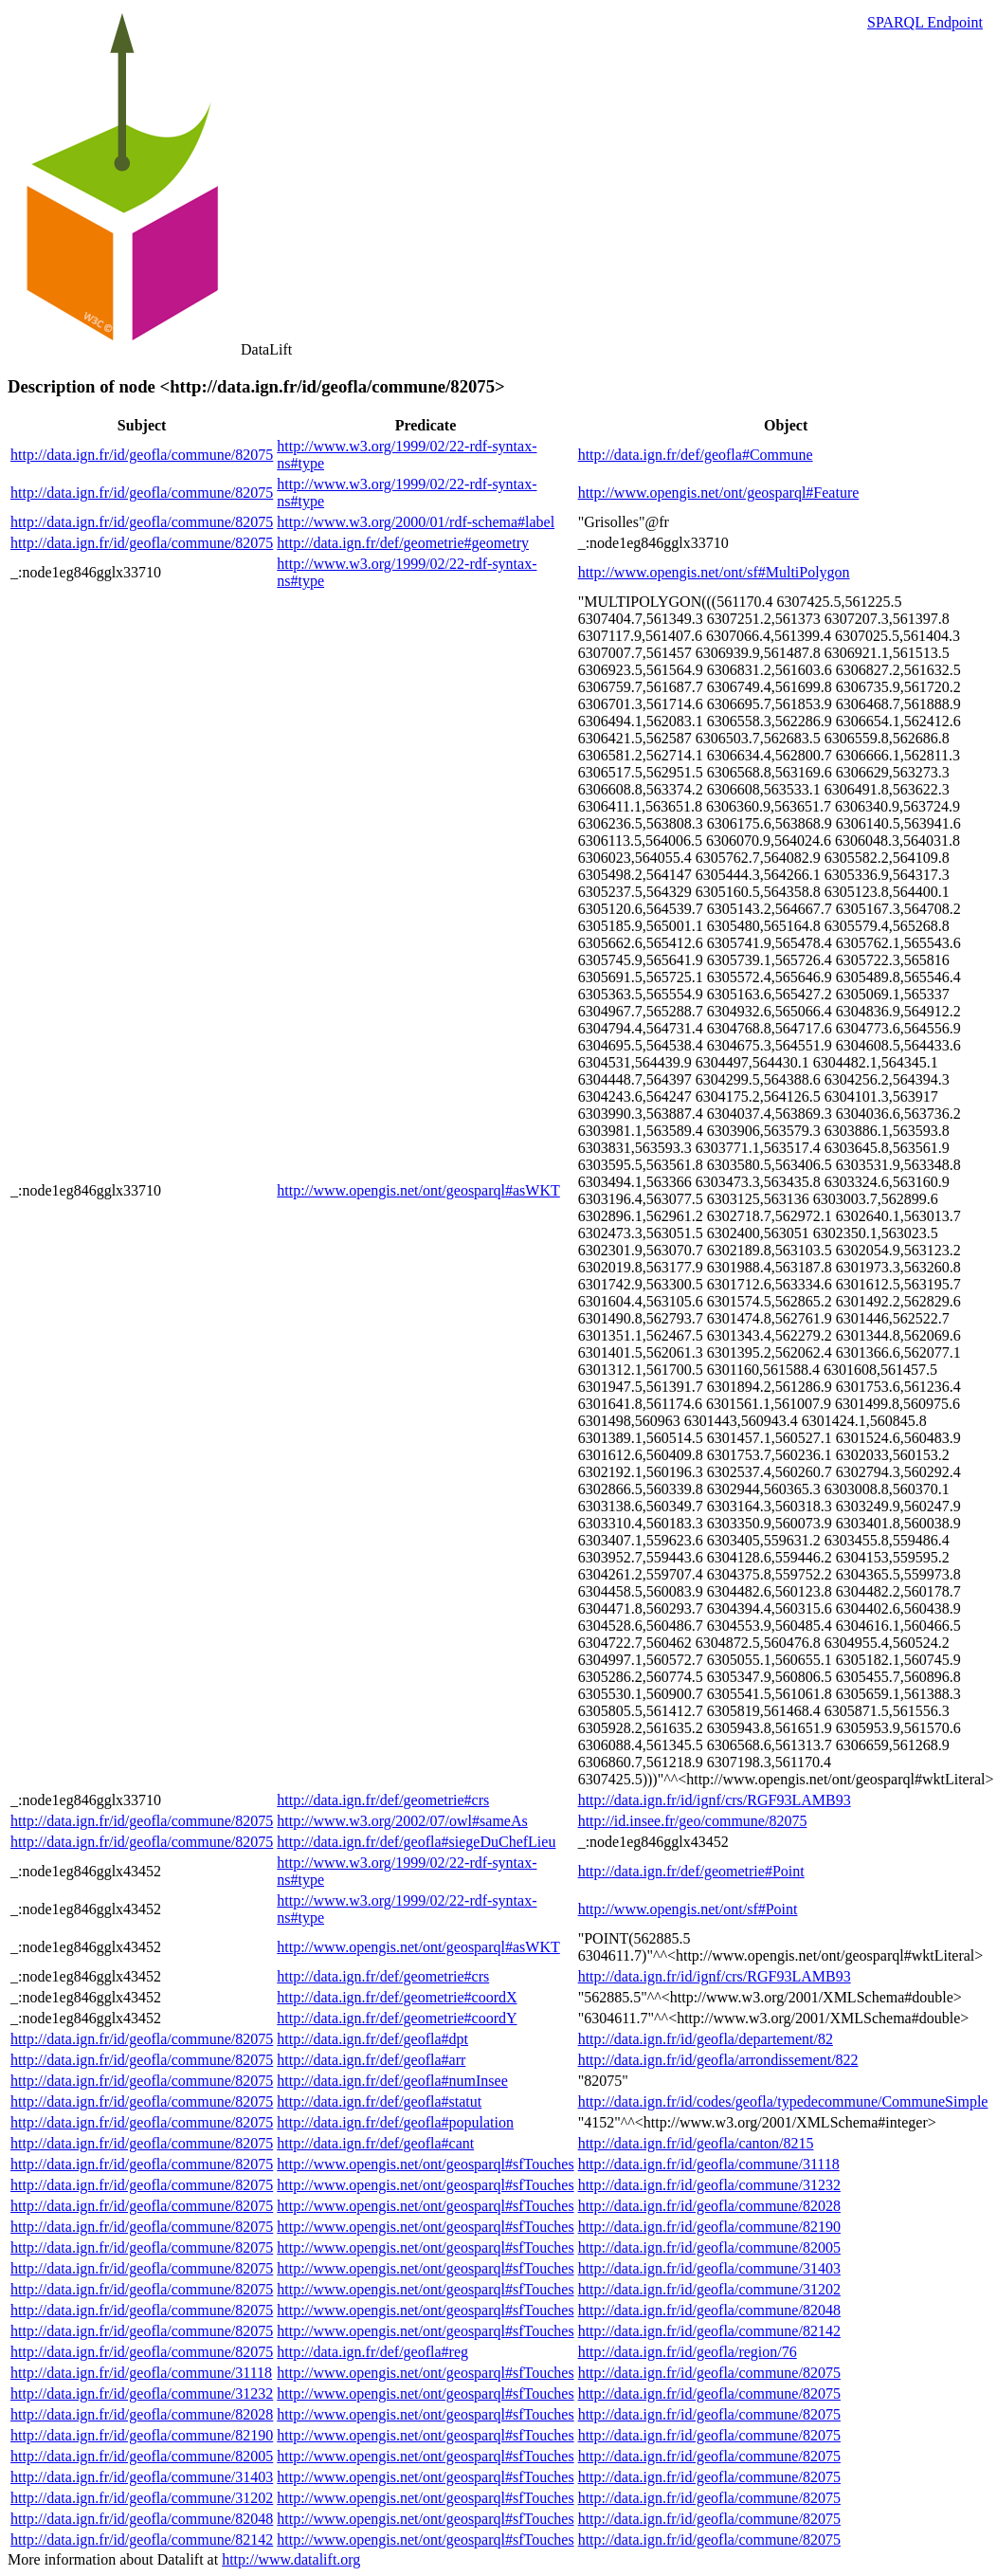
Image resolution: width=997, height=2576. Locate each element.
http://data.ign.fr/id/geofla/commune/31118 (709, 2164)
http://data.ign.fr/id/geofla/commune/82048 (709, 2310)
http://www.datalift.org (291, 2559)
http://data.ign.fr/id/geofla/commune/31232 (709, 2185)
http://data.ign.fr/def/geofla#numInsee (392, 2081)
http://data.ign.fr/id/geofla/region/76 (687, 2352)
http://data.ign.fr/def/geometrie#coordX (397, 1997)
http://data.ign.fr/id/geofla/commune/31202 (709, 2289)
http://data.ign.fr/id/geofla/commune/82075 (141, 455)
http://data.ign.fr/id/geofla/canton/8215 (696, 2143)
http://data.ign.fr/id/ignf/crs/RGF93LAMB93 (714, 1800)
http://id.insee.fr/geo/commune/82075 (692, 1821)
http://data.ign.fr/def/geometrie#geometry (403, 543)
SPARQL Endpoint (925, 22)
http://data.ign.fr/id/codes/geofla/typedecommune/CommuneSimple (783, 2101)
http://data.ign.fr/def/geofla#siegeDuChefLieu (416, 1842)
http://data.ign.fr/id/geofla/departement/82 (705, 2039)
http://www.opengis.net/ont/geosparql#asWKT (418, 1190)
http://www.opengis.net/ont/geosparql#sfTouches (425, 2164)
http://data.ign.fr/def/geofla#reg (372, 2352)
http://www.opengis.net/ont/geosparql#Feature (719, 492)
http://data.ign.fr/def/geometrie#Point (691, 1871)
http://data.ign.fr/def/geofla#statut (379, 2101)
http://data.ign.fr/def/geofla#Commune (695, 455)
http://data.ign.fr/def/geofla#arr (371, 2060)
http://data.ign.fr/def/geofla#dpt (372, 2039)
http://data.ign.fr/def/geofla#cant (375, 2143)
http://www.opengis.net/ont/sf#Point (688, 1909)
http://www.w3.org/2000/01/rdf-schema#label (415, 522)
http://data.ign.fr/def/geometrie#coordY (397, 2018)
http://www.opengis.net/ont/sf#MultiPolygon (714, 572)
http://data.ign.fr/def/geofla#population (395, 2122)
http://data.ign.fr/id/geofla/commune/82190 (709, 2227)
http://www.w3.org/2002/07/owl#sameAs (402, 1821)
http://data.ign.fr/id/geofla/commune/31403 (709, 2268)
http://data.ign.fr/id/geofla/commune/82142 (709, 2331)
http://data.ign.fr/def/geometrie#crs (383, 1800)
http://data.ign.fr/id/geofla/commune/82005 (709, 2247)
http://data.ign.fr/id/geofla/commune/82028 (709, 2206)
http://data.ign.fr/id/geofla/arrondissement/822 (718, 2060)
